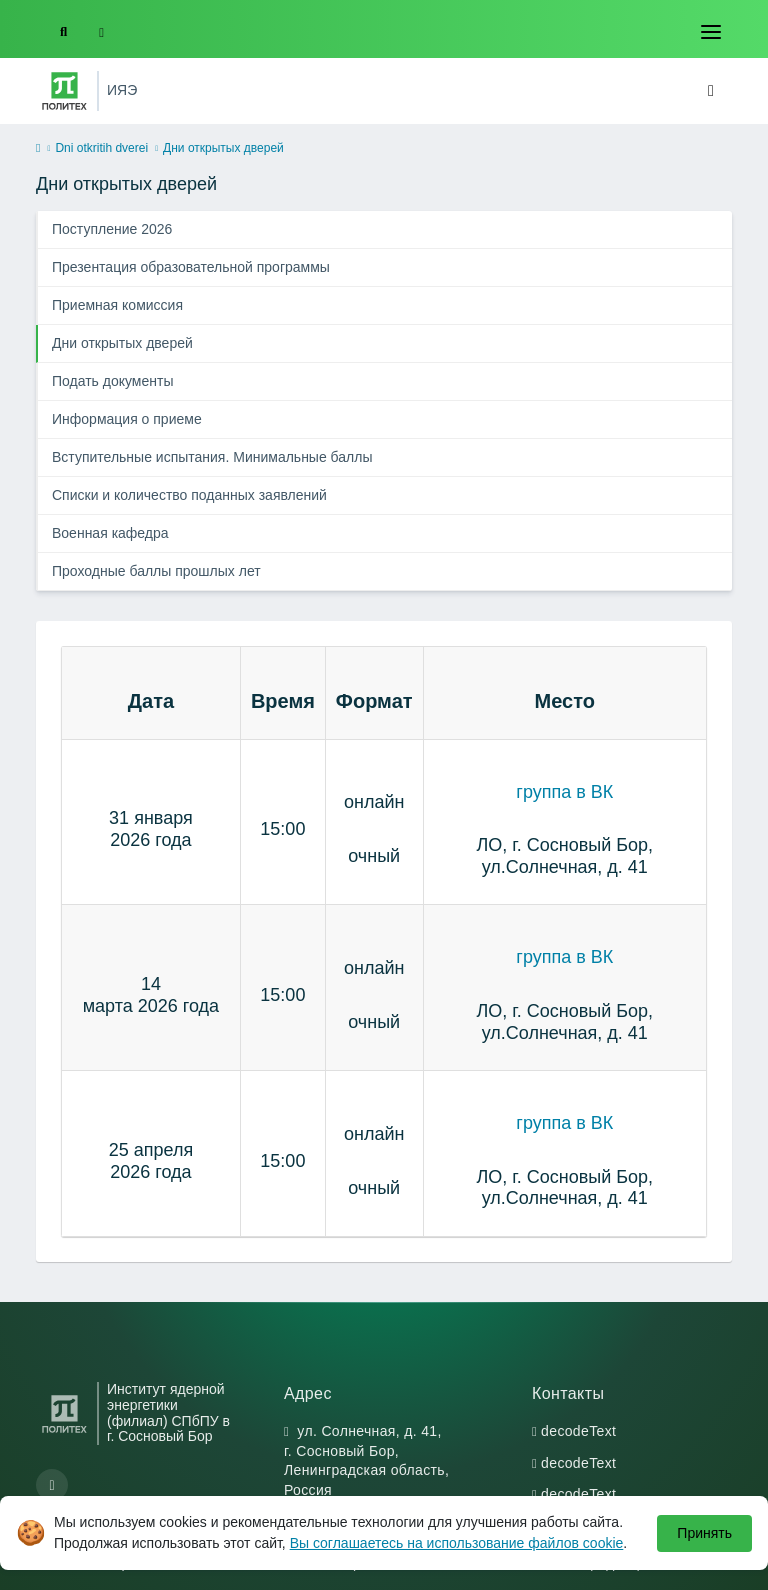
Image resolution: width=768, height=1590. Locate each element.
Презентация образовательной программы (191, 267)
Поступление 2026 (112, 229)
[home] (38, 149)
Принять (704, 1533)
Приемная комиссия (117, 305)
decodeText (578, 1431)
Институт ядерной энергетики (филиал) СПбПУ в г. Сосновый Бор (168, 1413)
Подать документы (112, 381)
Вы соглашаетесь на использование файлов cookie (457, 1543)
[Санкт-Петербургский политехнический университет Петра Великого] (64, 91)
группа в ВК (564, 792)
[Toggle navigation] (711, 32)
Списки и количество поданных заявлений (189, 495)
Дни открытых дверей (122, 343)
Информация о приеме (127, 419)
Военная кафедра (110, 533)
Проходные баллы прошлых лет (156, 571)
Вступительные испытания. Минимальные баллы (212, 457)
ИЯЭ (122, 90)
